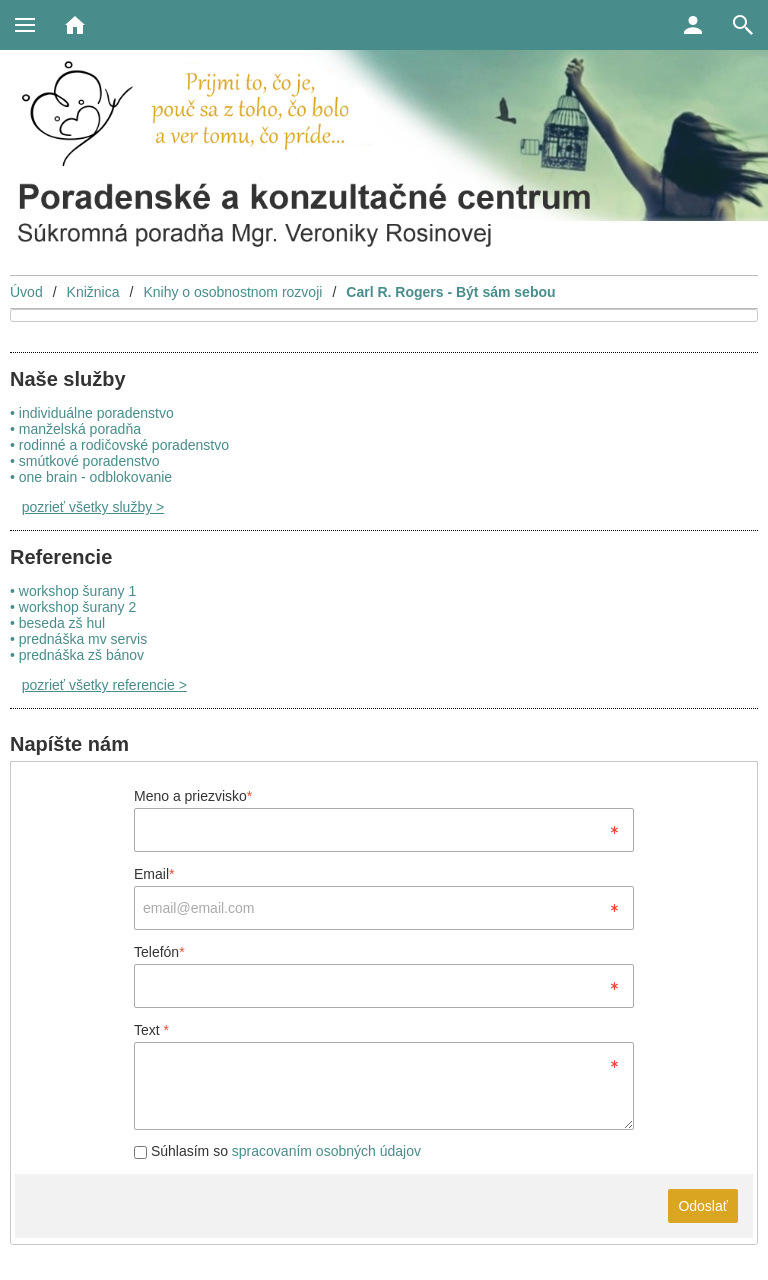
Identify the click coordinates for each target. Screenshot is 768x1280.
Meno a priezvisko (193, 796)
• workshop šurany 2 (73, 607)
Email (154, 874)
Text (151, 1030)
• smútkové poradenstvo (85, 461)
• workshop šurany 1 (73, 591)
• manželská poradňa (75, 429)
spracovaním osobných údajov (326, 1151)
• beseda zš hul (57, 623)
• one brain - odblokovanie (91, 477)
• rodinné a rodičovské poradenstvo (119, 445)
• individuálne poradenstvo (92, 413)
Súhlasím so (277, 1151)
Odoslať (703, 1206)
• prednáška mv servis (78, 639)
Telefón (159, 952)
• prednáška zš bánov (77, 655)
